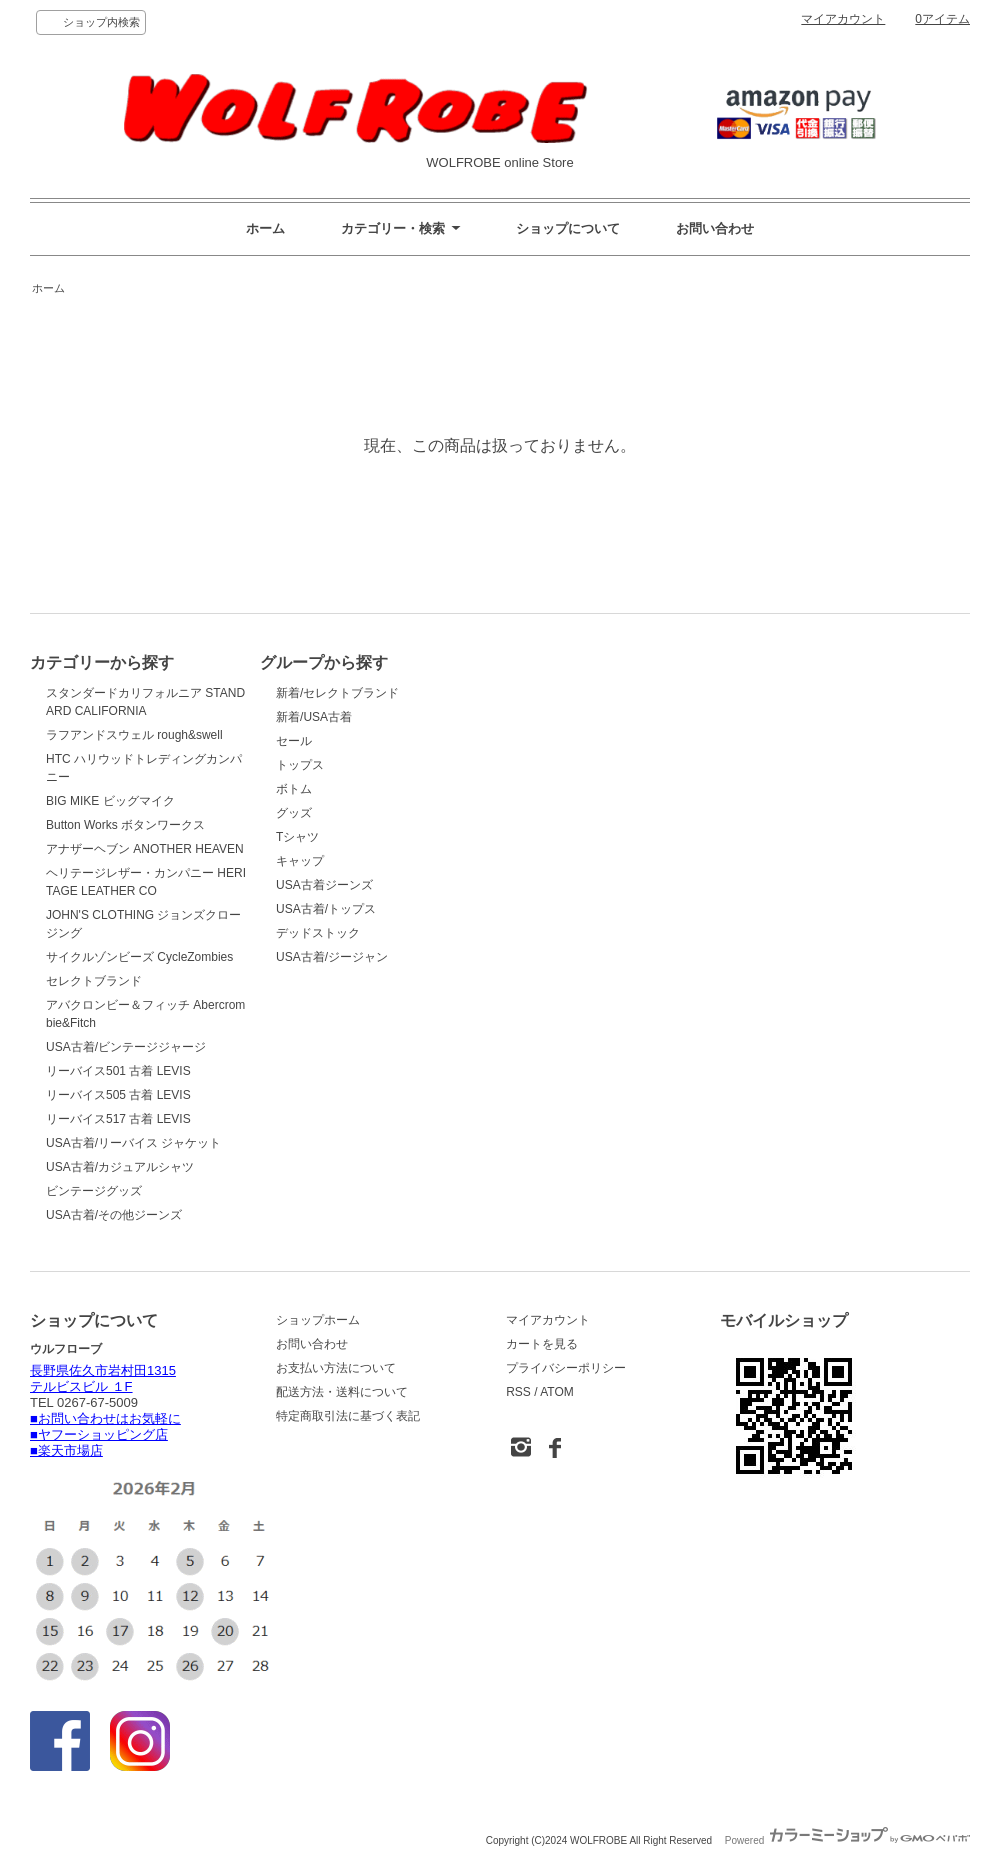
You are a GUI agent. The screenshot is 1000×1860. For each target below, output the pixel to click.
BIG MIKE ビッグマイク (110, 801)
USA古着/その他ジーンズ (114, 1215)
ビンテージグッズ (94, 1191)
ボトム (294, 789)
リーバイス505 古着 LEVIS (118, 1095)
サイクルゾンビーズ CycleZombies (139, 957)
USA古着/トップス (326, 909)
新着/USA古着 (314, 717)
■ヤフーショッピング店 (99, 1434)
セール (294, 741)
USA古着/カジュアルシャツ (120, 1167)
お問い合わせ (715, 228)
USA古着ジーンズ (324, 885)
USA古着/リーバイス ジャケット (133, 1143)
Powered (847, 1840)
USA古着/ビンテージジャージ (126, 1047)
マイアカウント (843, 19)
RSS (518, 1392)
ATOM (557, 1392)
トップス (300, 765)
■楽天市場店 (66, 1450)
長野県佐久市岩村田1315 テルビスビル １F (103, 1378)
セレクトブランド (94, 981)
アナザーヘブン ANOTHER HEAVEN (145, 849)
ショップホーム (318, 1320)
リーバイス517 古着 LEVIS (118, 1119)
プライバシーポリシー (566, 1368)
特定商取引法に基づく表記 (348, 1416)
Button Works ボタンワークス (125, 825)
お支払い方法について (336, 1368)
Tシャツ (297, 837)
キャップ (300, 861)
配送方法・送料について (342, 1392)
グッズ (294, 813)
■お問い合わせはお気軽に (105, 1418)
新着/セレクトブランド (337, 693)
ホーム (265, 228)
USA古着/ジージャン (332, 957)
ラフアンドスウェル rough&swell (134, 735)
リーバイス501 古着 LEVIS (118, 1071)
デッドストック (318, 933)
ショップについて (568, 228)
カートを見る (542, 1344)
